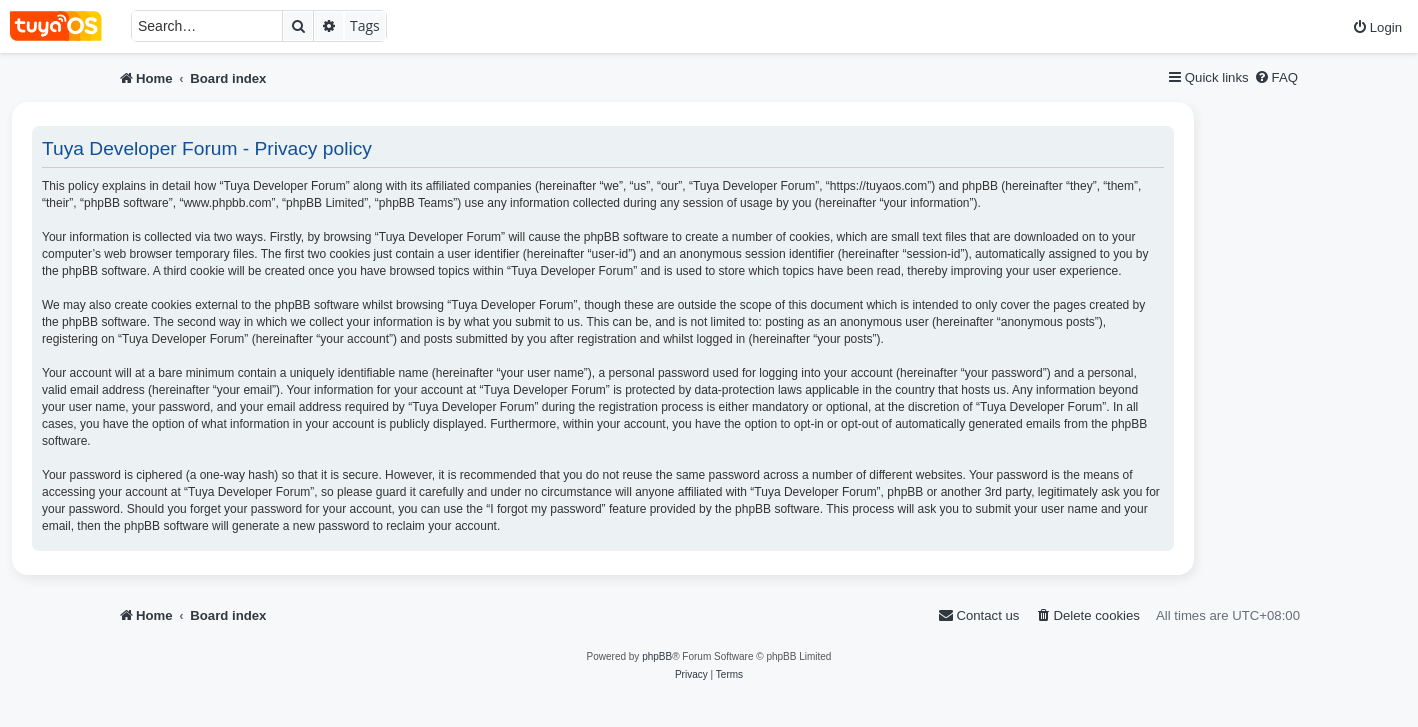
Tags (365, 25)
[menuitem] (1377, 27)
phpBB (657, 656)
